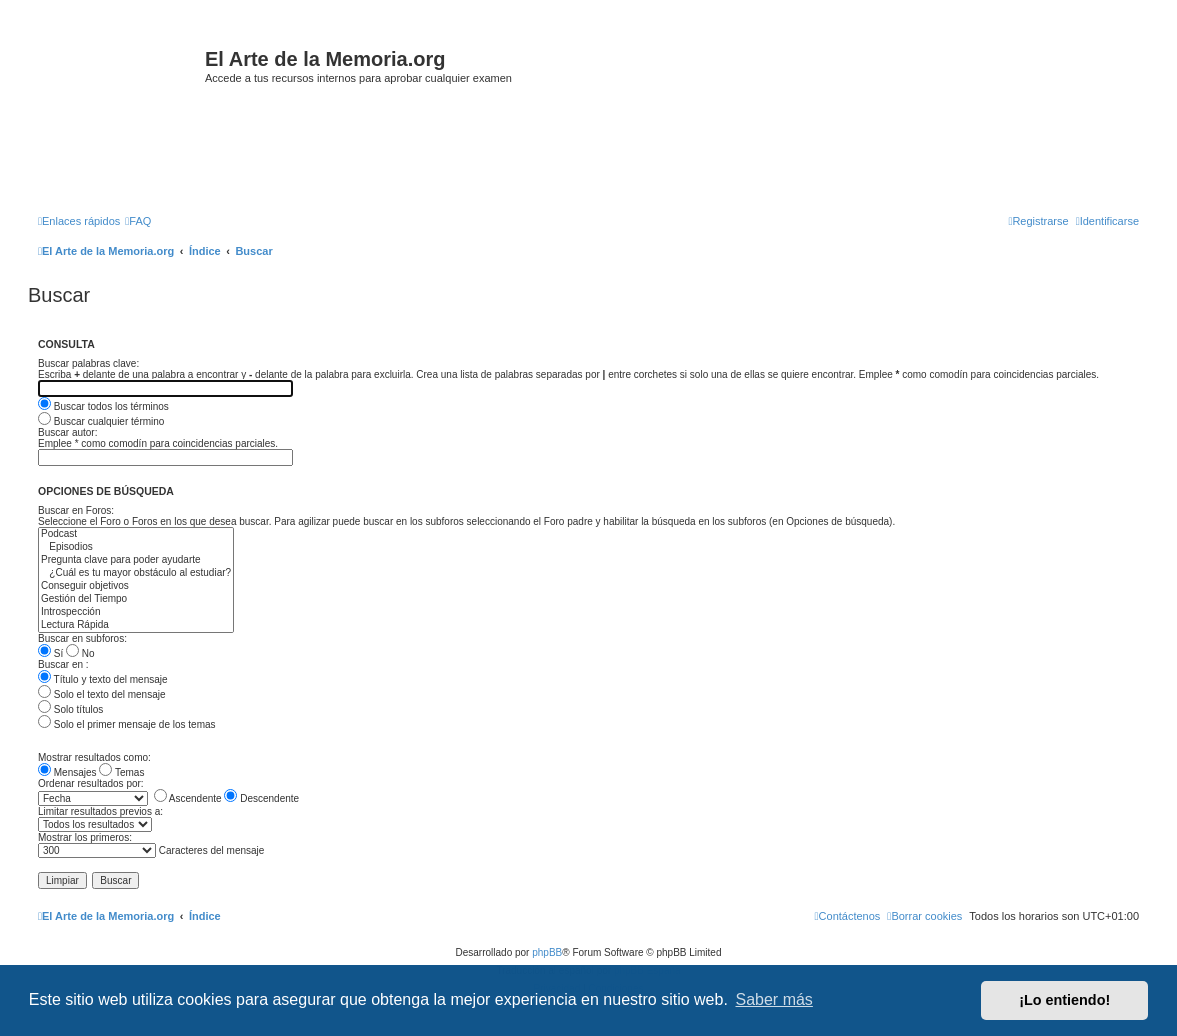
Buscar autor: (67, 432)
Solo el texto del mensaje (102, 694)
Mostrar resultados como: (94, 757)
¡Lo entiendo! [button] (1064, 1000)
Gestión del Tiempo (136, 599)
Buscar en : (63, 664)
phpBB (547, 952)
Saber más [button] (774, 999)
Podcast (136, 534)
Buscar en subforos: (82, 638)
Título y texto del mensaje (103, 679)
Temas (121, 772)
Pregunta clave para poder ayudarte (136, 560)
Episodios (136, 547)
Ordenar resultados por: (91, 783)
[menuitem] (138, 221)
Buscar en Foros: (76, 510)
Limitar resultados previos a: (100, 811)
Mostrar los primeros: (85, 837)
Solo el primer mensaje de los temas (127, 724)
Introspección (136, 612)
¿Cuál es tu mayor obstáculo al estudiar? (136, 573)
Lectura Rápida (136, 625)
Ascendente (188, 798)
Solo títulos (70, 709)
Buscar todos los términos (103, 406)
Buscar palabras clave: (88, 363)
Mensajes (67, 772)
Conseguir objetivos (136, 586)
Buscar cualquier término (101, 421)
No (80, 653)
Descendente (261, 798)
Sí (50, 653)
